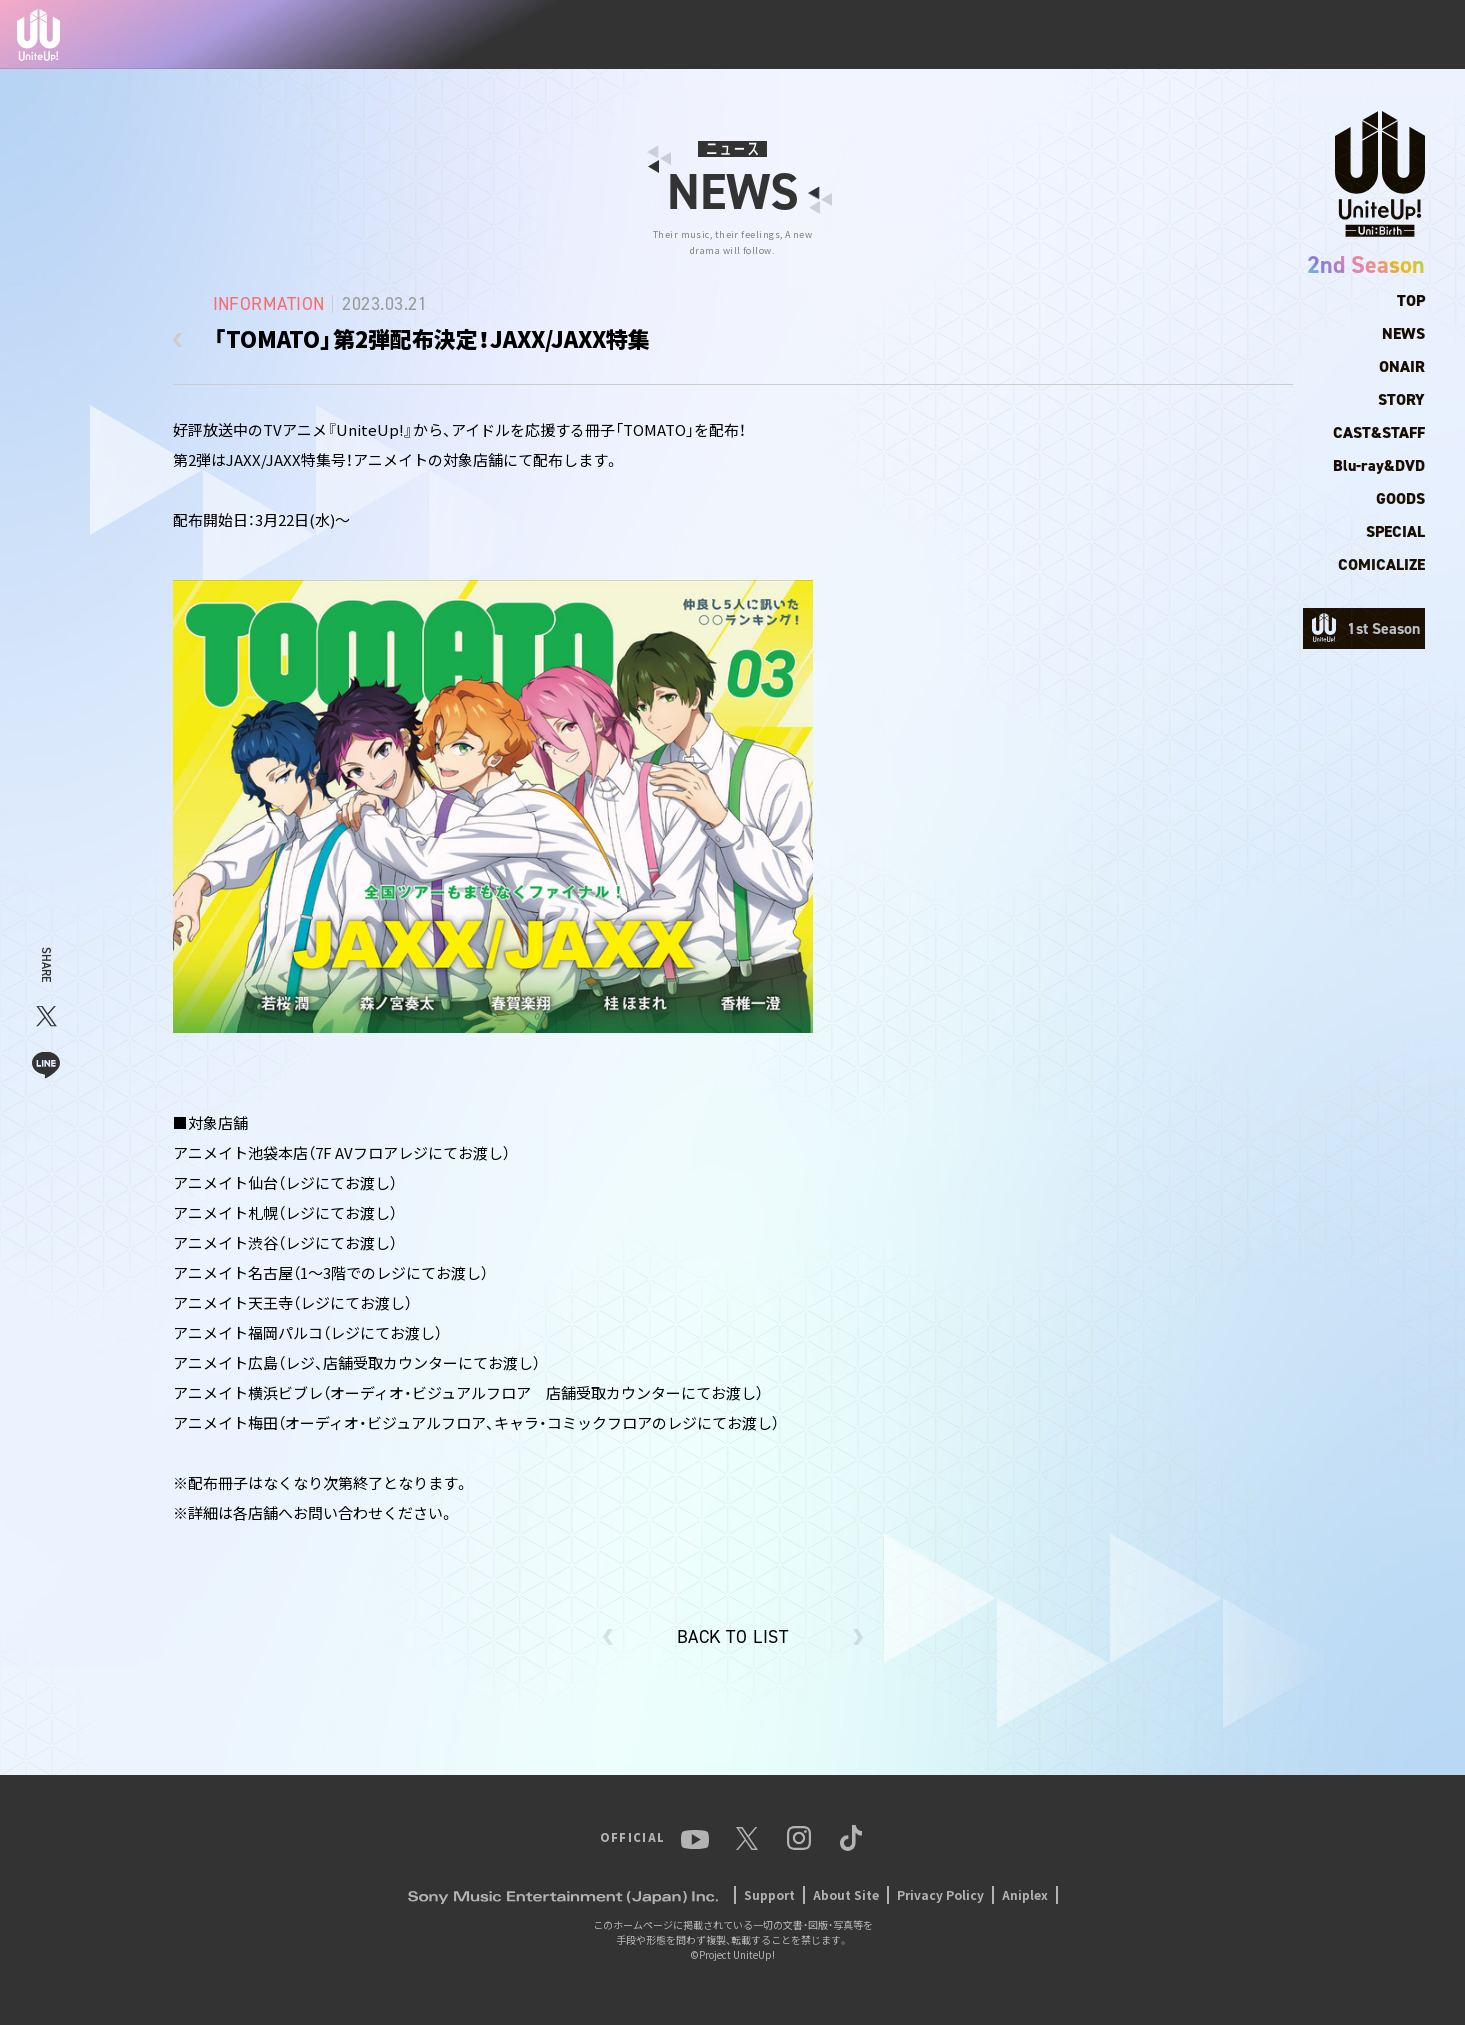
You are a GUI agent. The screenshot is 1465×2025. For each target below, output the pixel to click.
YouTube (1201, 35)
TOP (776, 35)
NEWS (834, 35)
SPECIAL (1395, 531)
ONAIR (1402, 366)
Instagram (1321, 35)
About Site (846, 1894)
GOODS (1400, 498)
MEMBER (910, 35)
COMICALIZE (1381, 564)
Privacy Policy (940, 1894)
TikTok (1402, 35)
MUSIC (1056, 35)
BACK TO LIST (732, 1637)
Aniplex (1025, 1894)
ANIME (987, 34)
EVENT (1126, 35)
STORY (1401, 399)
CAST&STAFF (1379, 432)
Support (769, 1894)
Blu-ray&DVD (1379, 465)
